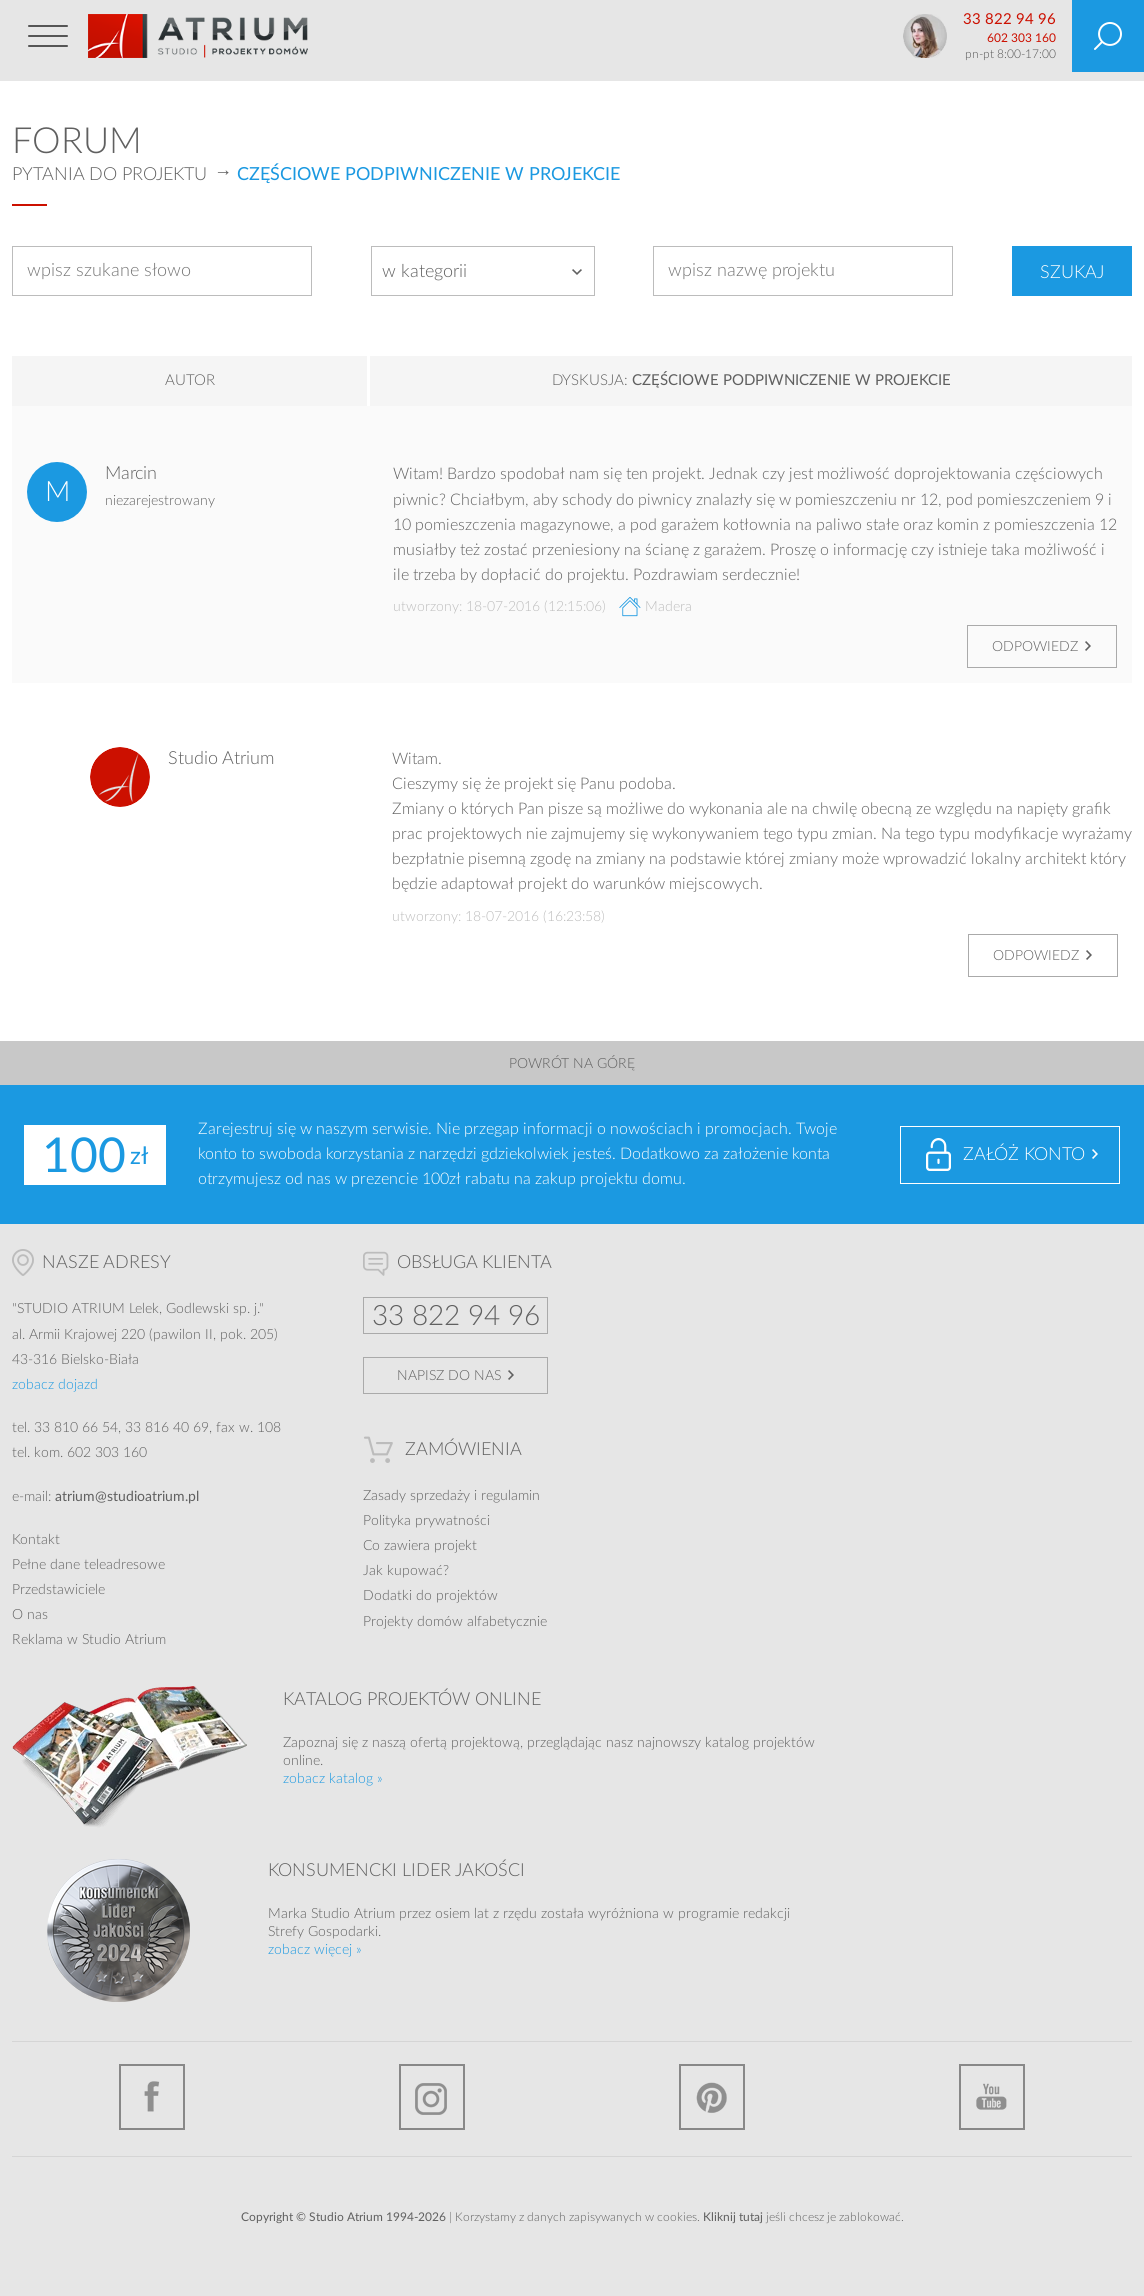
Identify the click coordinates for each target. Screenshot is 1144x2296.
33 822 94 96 (1009, 19)
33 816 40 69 (167, 1428)
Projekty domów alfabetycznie (455, 1622)
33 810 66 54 (76, 1428)
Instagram (432, 2097)
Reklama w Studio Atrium (89, 1640)
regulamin (510, 1496)
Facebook (152, 2097)
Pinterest (712, 2097)
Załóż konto (1024, 1155)
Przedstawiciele (58, 1590)
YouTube (992, 2097)
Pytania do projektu (109, 175)
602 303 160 (1021, 38)
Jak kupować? (406, 1571)
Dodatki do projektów (430, 1596)
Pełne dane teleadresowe (88, 1565)
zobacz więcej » (315, 1950)
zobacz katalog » (333, 1779)
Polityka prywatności (426, 1521)
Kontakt (36, 1540)
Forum (77, 142)
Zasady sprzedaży (416, 1496)
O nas (30, 1615)
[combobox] (483, 271)
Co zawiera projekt (420, 1546)
